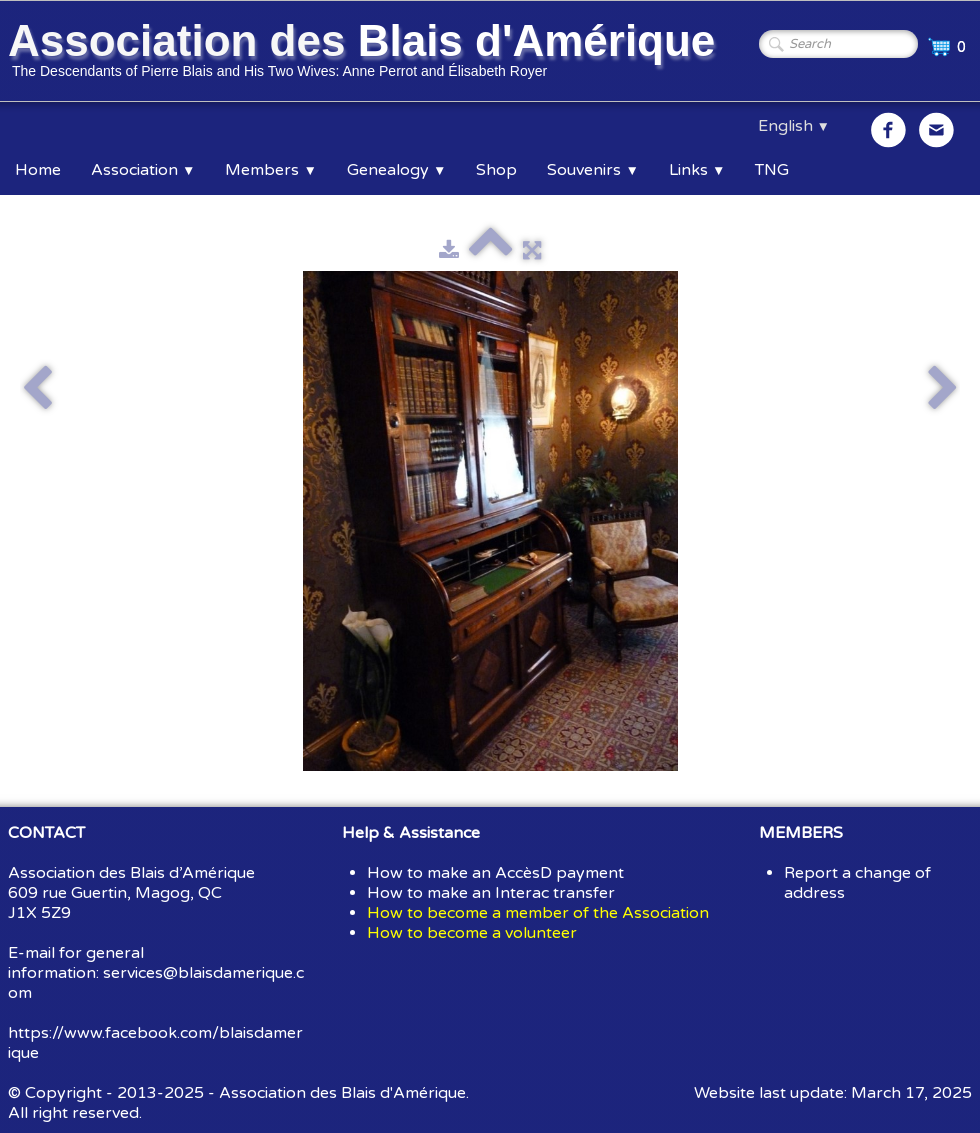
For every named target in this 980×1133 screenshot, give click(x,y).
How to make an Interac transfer (491, 893)
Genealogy (396, 170)
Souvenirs (592, 170)
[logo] (365, 53)
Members (270, 170)
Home (38, 170)
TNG (772, 170)
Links (697, 170)
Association (143, 170)
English (794, 126)
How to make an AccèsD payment (495, 873)
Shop (496, 170)
